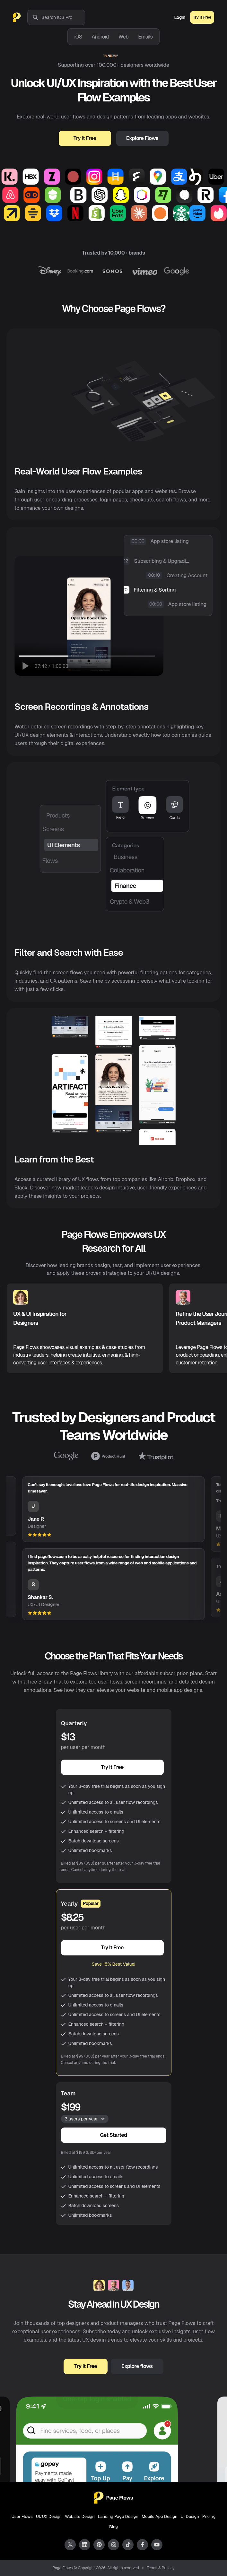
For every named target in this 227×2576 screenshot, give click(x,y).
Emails (145, 36)
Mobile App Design (160, 2516)
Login (179, 17)
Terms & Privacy (161, 2568)
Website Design (80, 2516)
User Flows (22, 2516)
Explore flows (137, 2366)
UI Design (190, 2516)
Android (100, 36)
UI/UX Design (49, 2516)
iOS (78, 36)
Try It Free (202, 17)
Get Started (113, 2135)
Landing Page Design (118, 2516)
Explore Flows (142, 138)
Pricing (208, 2516)
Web (123, 36)
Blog (113, 2526)
